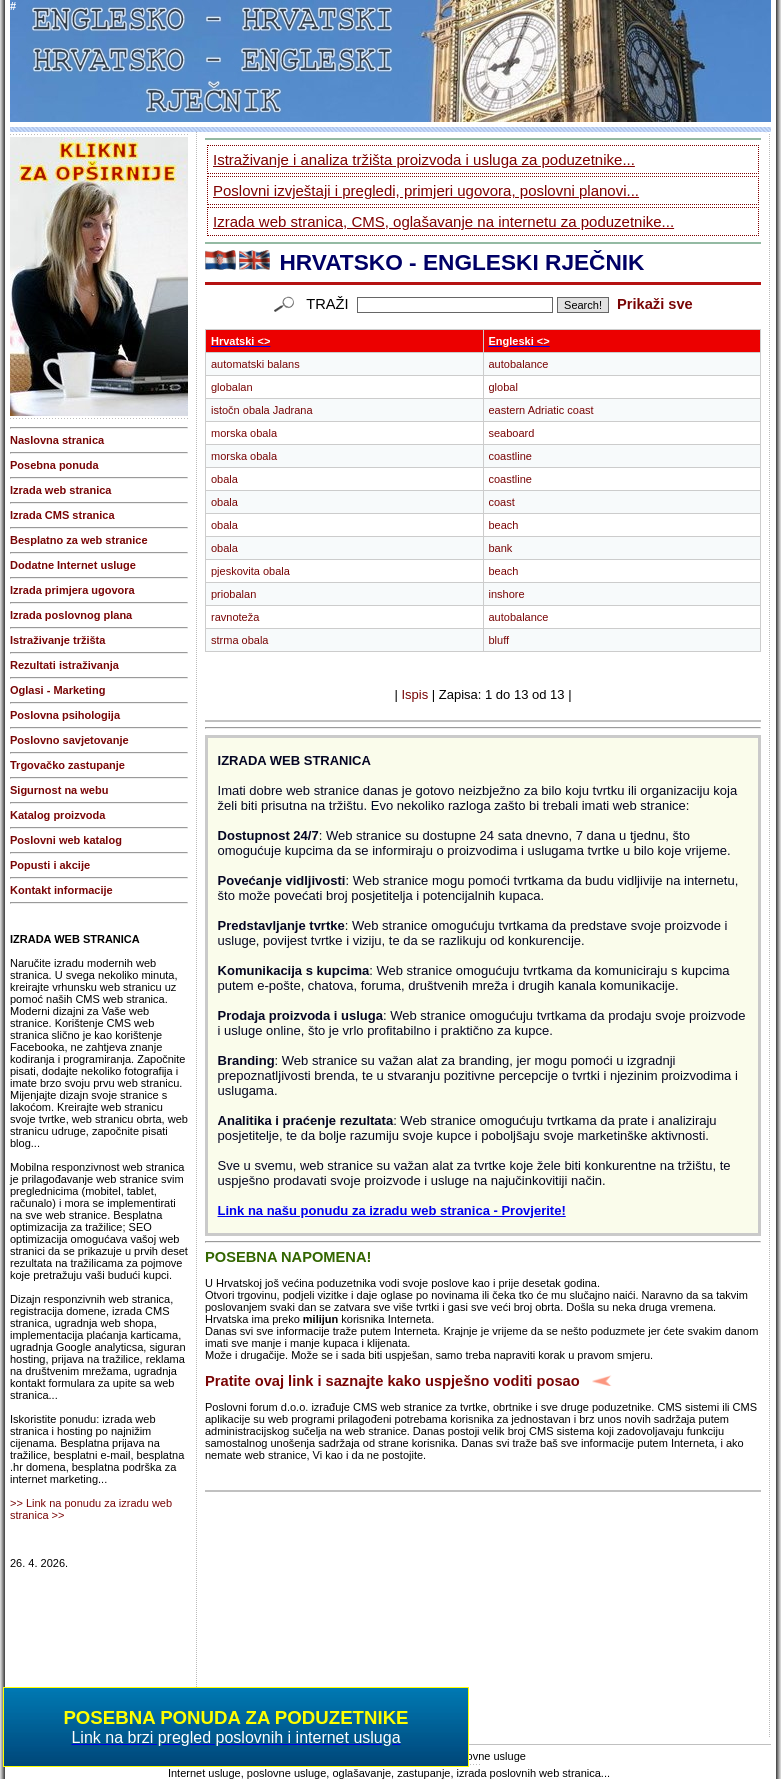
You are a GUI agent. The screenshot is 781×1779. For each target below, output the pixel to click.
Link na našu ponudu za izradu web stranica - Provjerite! (392, 1210)
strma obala (239, 640)
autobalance (519, 364)
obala (224, 479)
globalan (232, 387)
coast (502, 502)
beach (504, 525)
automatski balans (255, 364)
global (503, 387)
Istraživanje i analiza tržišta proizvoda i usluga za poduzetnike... (424, 159)
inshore (507, 594)
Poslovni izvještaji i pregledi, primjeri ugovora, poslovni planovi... (426, 190)
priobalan (233, 594)
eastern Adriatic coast (541, 410)
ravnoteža (235, 617)
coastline (510, 456)
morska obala (244, 433)
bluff (499, 640)
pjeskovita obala (250, 571)
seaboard (512, 433)
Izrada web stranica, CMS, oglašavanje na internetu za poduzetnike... (443, 221)
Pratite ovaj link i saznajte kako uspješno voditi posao (392, 1381)
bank (501, 548)
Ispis (414, 694)
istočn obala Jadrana (262, 410)
